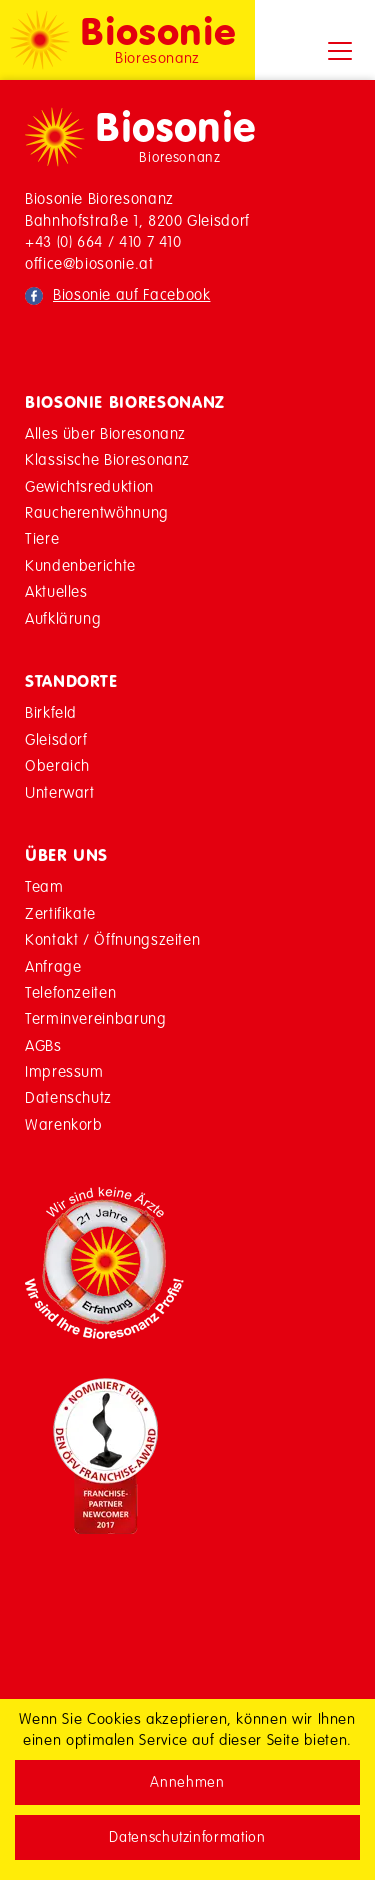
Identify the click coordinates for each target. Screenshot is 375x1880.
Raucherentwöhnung (97, 512)
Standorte (71, 681)
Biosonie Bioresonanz (125, 402)
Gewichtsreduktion (89, 486)
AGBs (43, 1045)
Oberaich (57, 765)
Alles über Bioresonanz (105, 433)
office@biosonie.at (89, 263)
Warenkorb (64, 1124)
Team (44, 886)
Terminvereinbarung (96, 1018)
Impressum (64, 1071)
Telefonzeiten (70, 992)
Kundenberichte (80, 565)
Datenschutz (68, 1097)
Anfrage (53, 966)
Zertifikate (60, 913)
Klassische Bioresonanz (107, 459)
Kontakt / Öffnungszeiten (112, 939)
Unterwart (60, 792)
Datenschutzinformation (187, 1837)
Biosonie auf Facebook (131, 294)
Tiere (42, 538)
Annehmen (187, 1782)
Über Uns (66, 855)
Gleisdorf (56, 739)
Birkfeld (51, 712)
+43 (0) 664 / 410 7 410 (103, 241)
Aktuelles (56, 591)
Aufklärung (63, 618)
